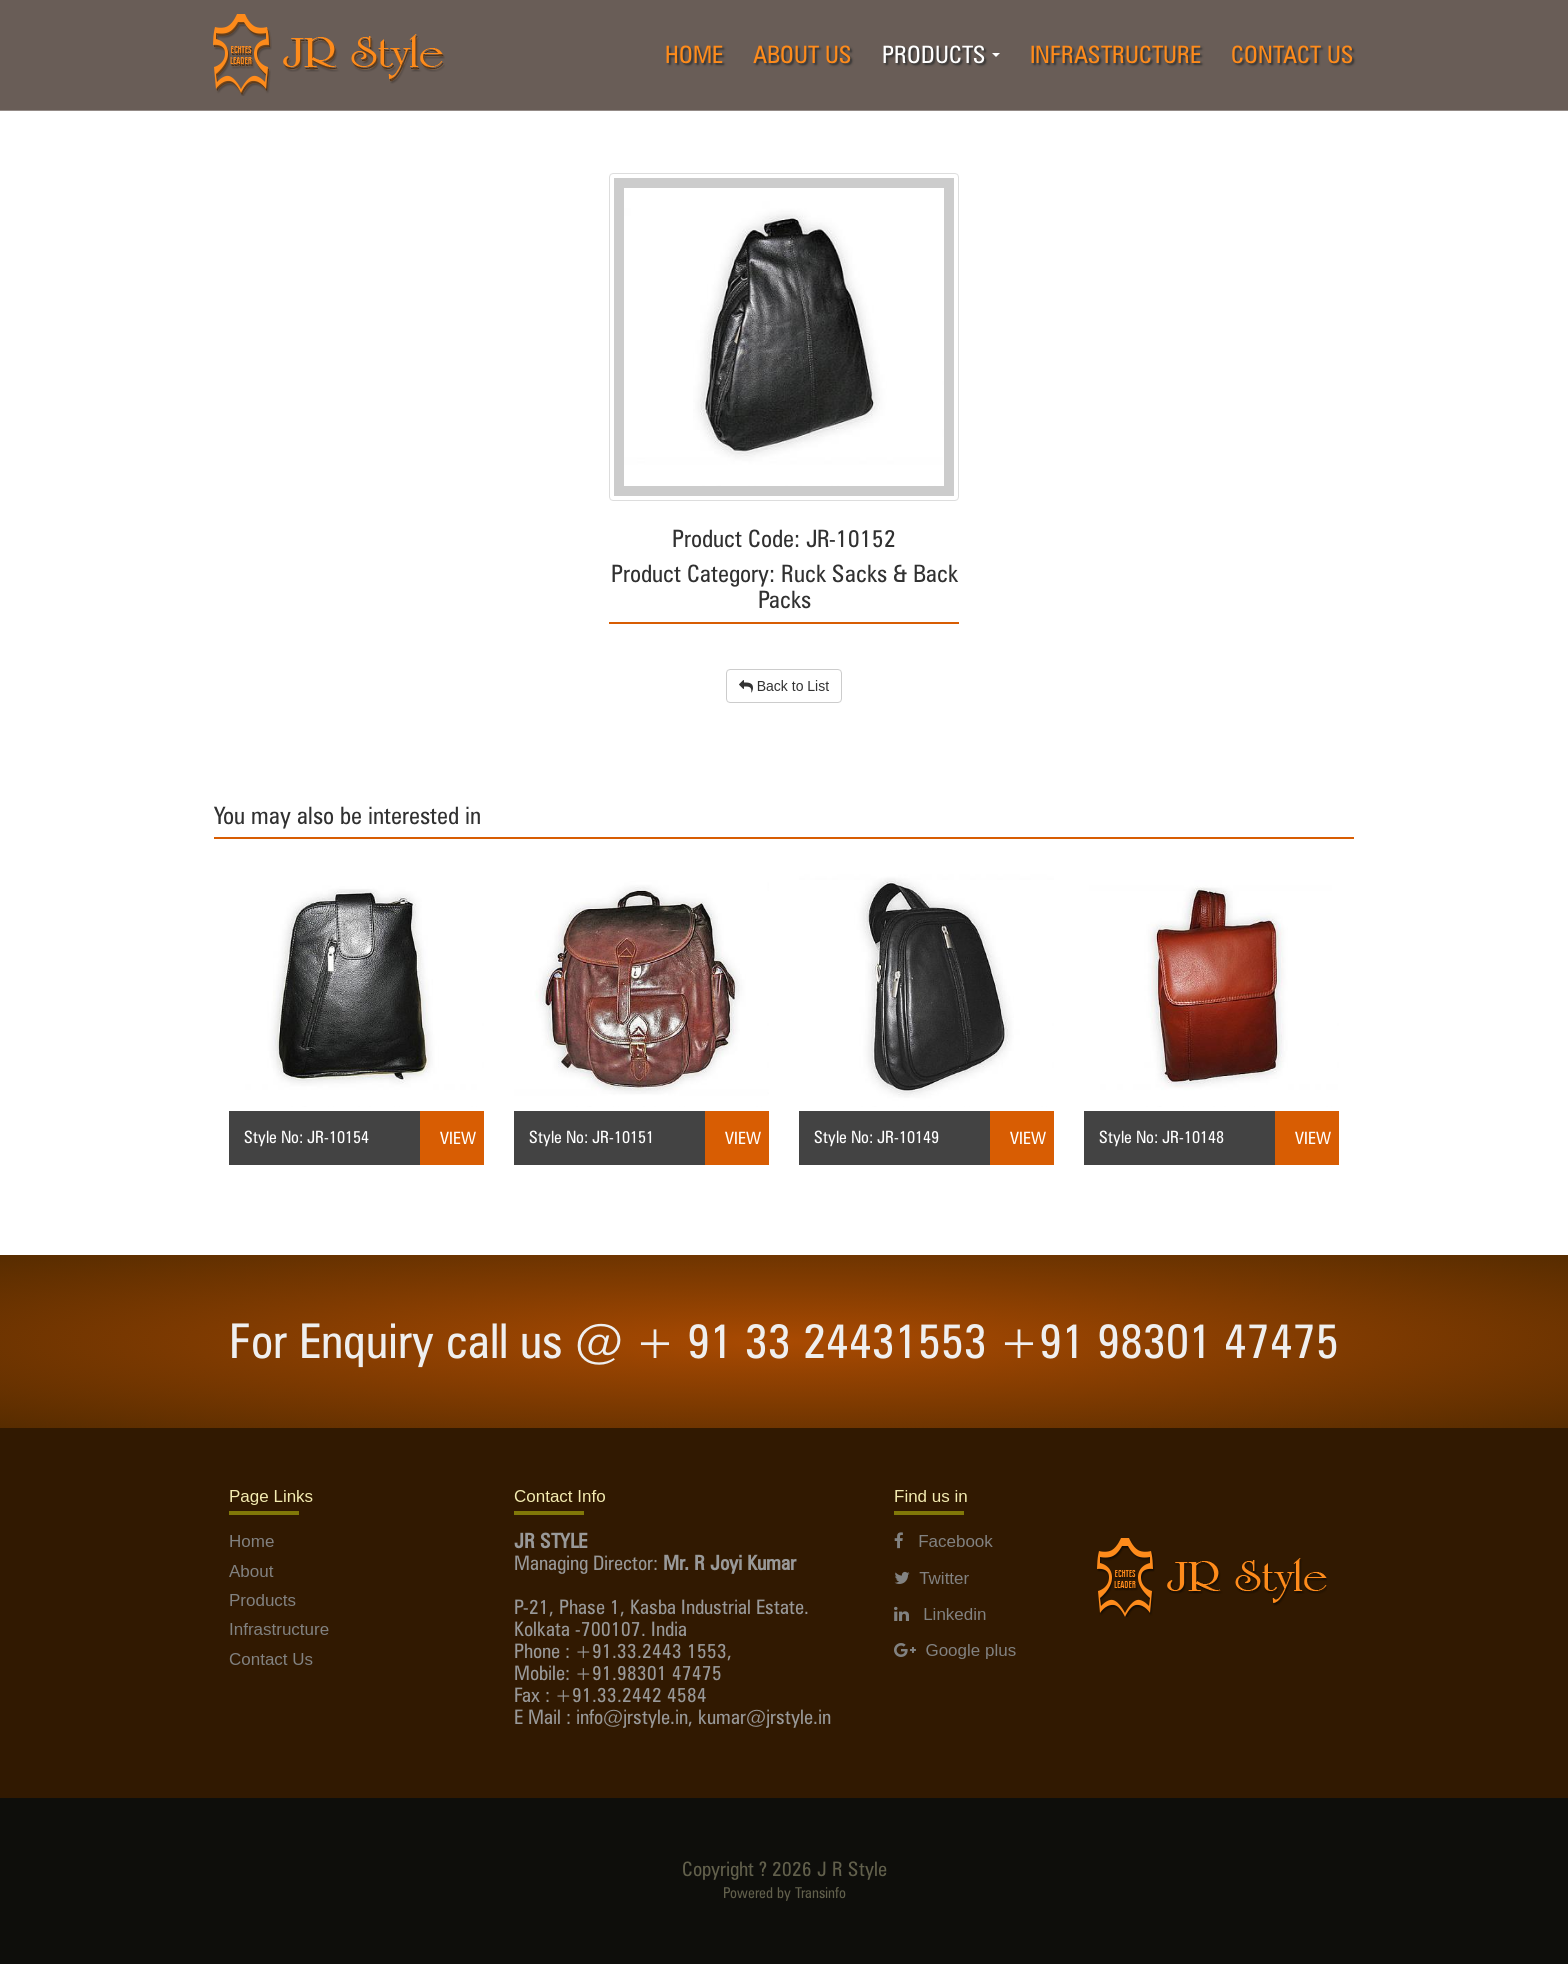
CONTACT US (1292, 54)
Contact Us (271, 1659)
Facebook (943, 1541)
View (458, 1138)
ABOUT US (802, 54)
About (251, 1571)
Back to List (784, 686)
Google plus (955, 1650)
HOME (694, 54)
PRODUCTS (948, 60)
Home (251, 1541)
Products (262, 1600)
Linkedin (940, 1614)
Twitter (931, 1578)
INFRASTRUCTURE (1115, 54)
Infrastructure (279, 1629)
